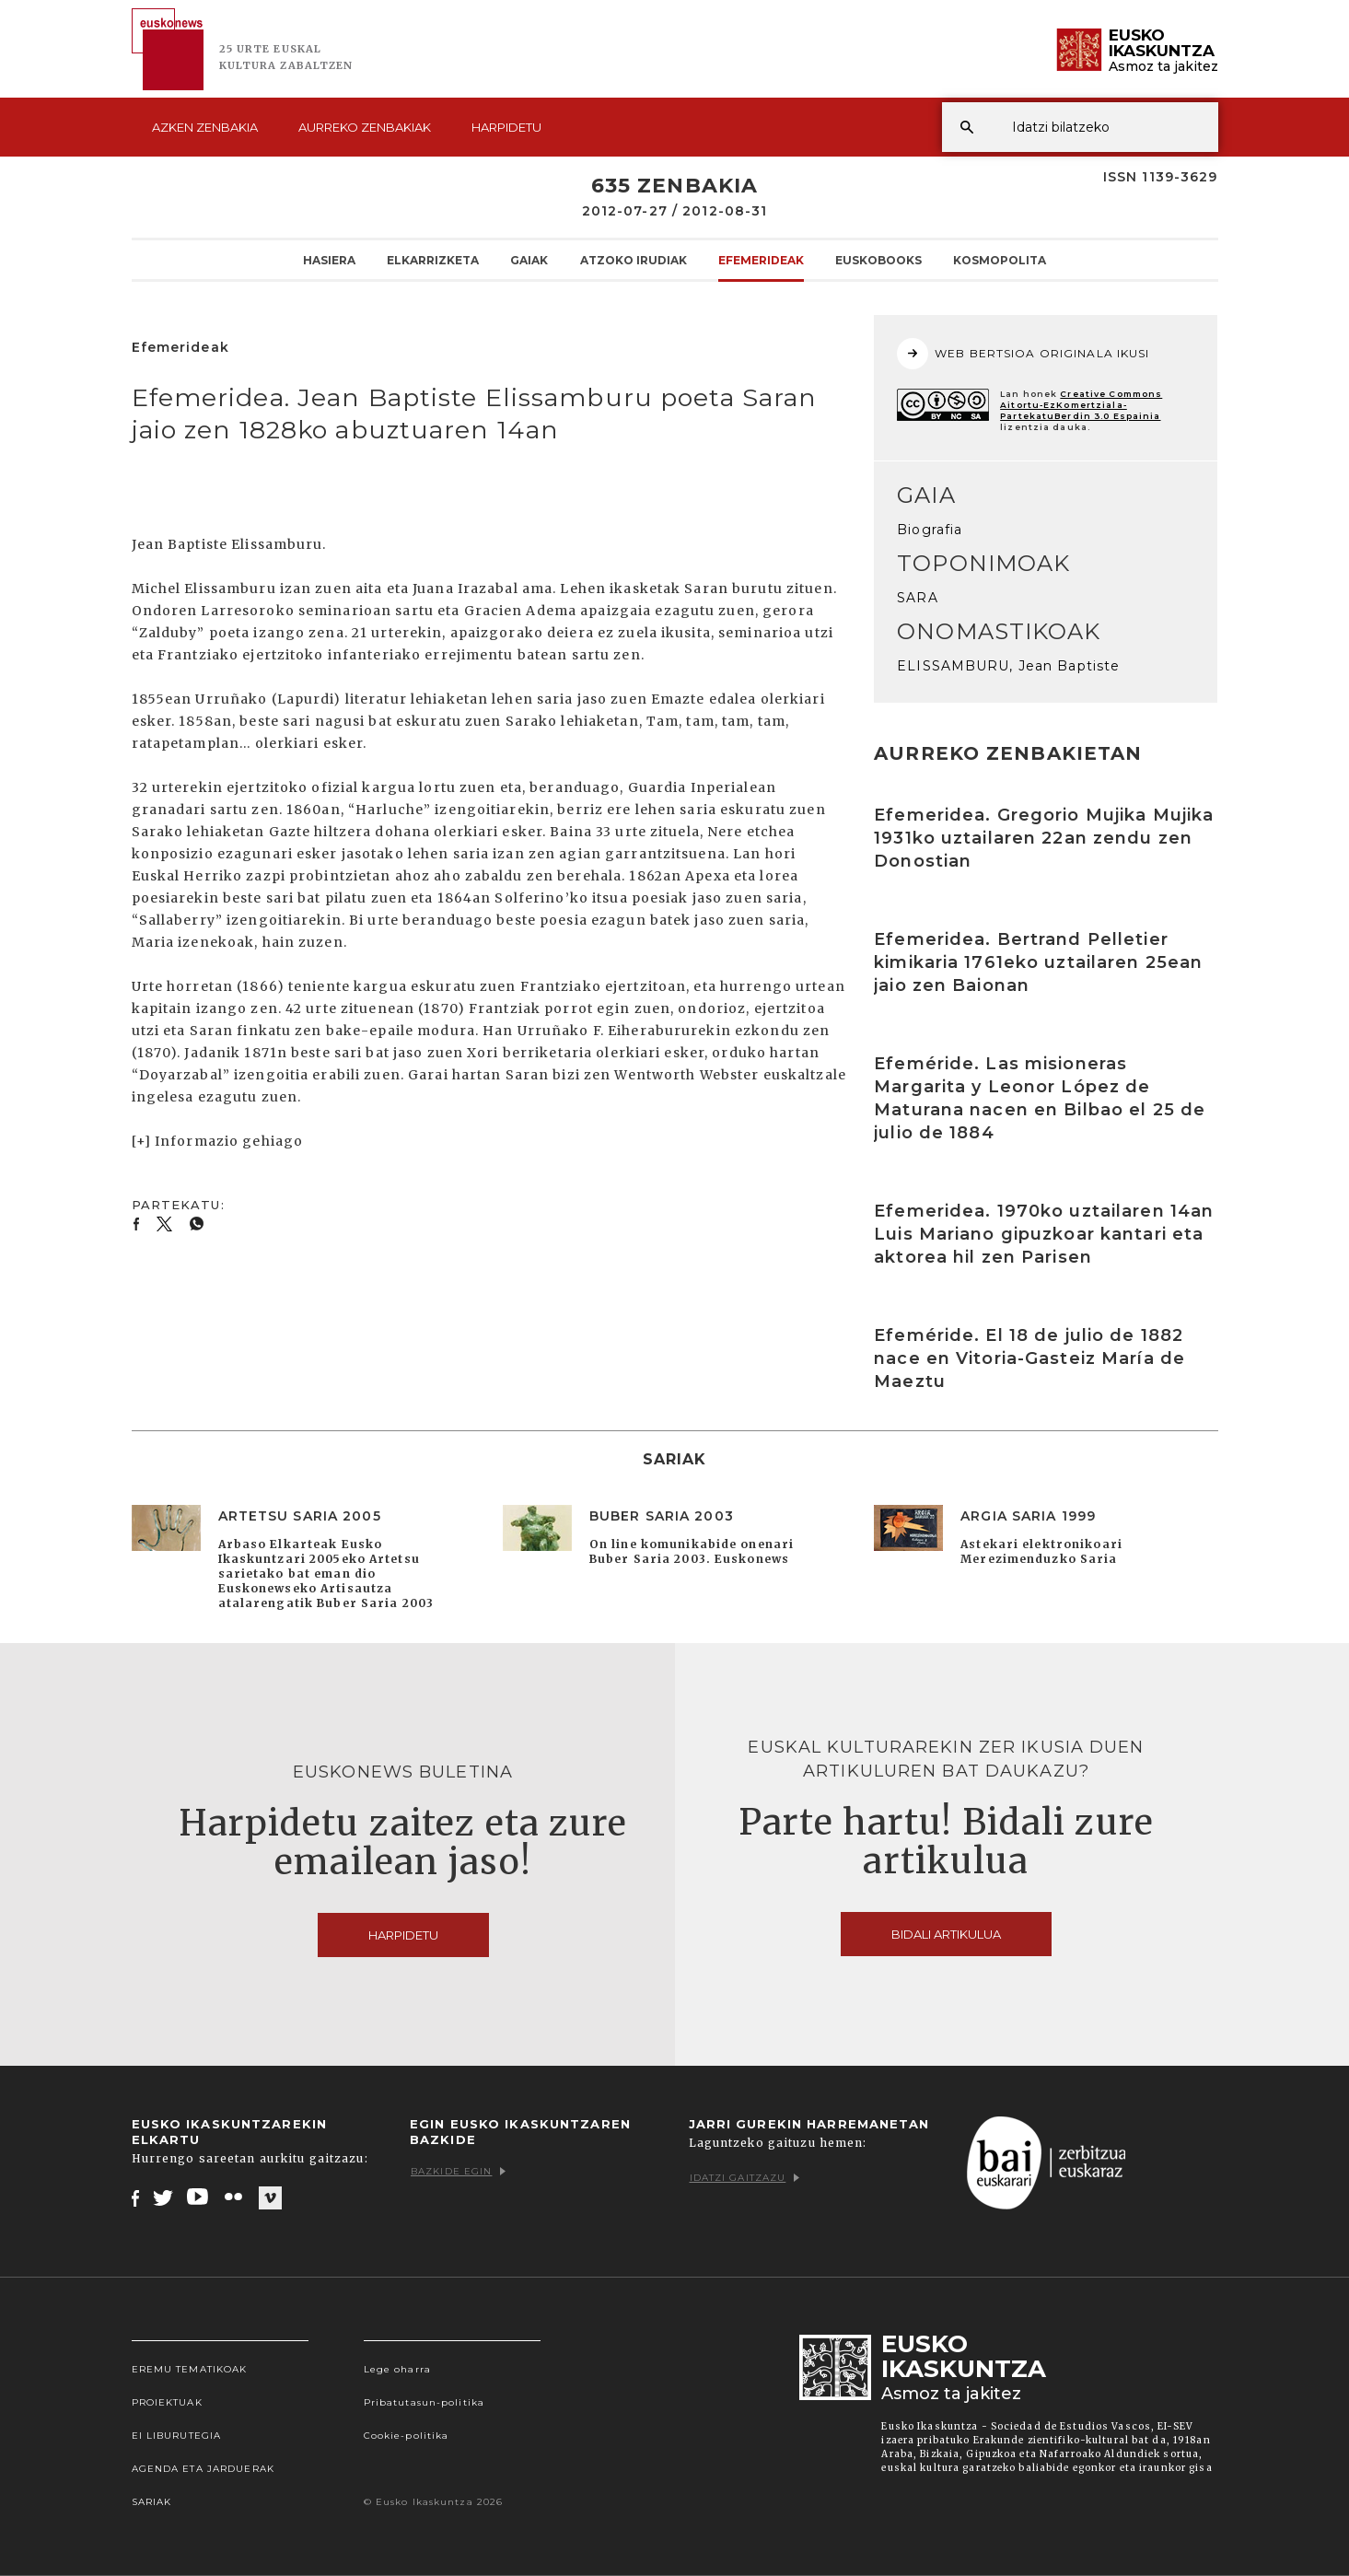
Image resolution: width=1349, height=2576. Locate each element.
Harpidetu (506, 127)
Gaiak (529, 260)
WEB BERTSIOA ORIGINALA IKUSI (1023, 353)
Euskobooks (878, 260)
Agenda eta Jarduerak (203, 2469)
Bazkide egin (458, 2171)
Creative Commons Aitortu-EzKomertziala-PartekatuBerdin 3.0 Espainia (1081, 405)
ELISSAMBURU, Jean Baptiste (1008, 666)
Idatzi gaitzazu (745, 2178)
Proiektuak (167, 2402)
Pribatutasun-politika (424, 2402)
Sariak (152, 2502)
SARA (917, 597)
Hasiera (329, 260)
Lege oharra (397, 2369)
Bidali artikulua (946, 1934)
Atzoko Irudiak (633, 260)
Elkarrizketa (433, 260)
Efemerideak (761, 260)
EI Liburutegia (177, 2436)
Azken (205, 127)
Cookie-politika (406, 2436)
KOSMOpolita (999, 260)
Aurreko (364, 127)
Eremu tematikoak (190, 2369)
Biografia (929, 529)
